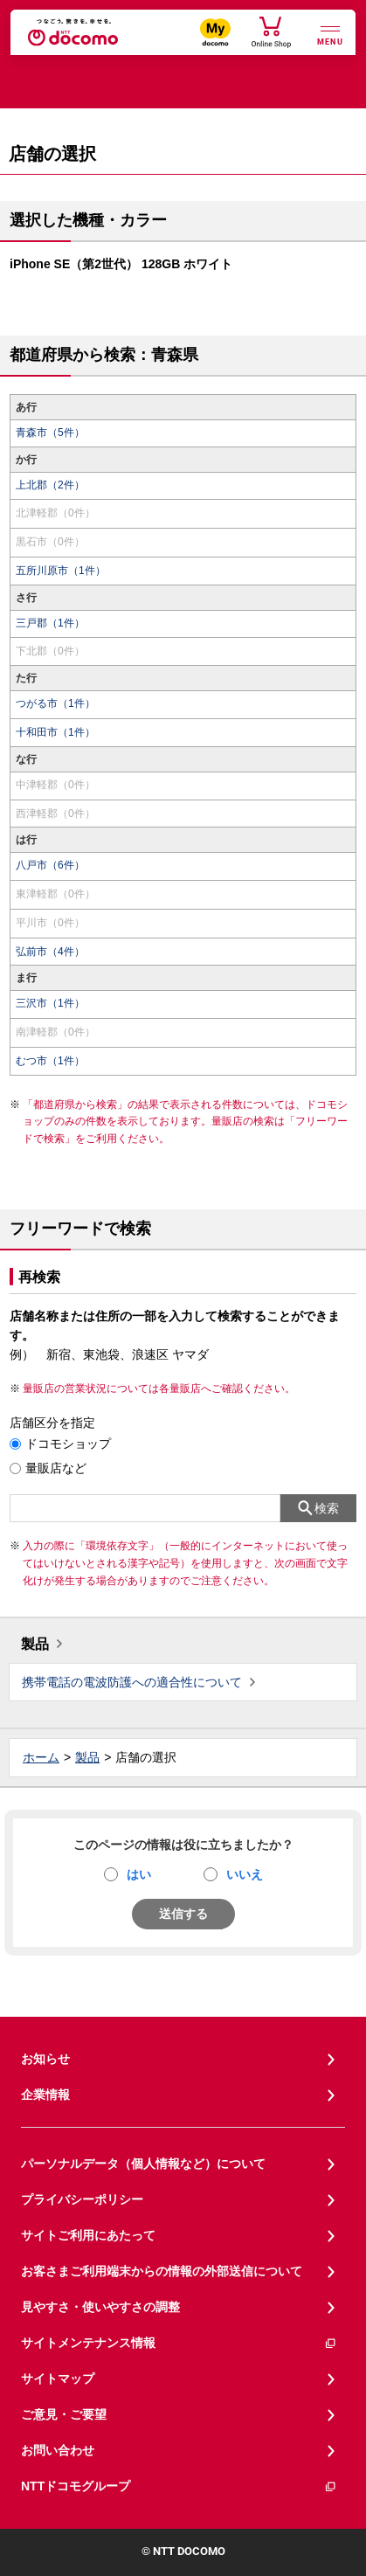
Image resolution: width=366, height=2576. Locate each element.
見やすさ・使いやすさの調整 (100, 2307)
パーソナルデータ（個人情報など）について (143, 2164)
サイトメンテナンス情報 (179, 2343)
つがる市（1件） (55, 703)
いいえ (244, 1874)
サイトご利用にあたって (88, 2235)
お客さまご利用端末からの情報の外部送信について (161, 2271)
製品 (35, 1644)
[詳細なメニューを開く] (330, 33)
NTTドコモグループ (179, 2486)
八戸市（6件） (50, 865)
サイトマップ (57, 2379)
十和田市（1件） (55, 732)
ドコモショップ (68, 1444)
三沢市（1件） (50, 1003)
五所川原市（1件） (61, 570)
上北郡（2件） (50, 485)
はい (139, 1874)
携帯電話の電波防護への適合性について (132, 1682)
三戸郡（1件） (50, 623)
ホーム (41, 1757)
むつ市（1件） (50, 1061)
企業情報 (45, 2095)
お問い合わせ (57, 2450)
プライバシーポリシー (82, 2199)
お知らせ (45, 2059)
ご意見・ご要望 (64, 2414)
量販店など (55, 1468)
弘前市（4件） (50, 951)
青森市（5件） (50, 432)
